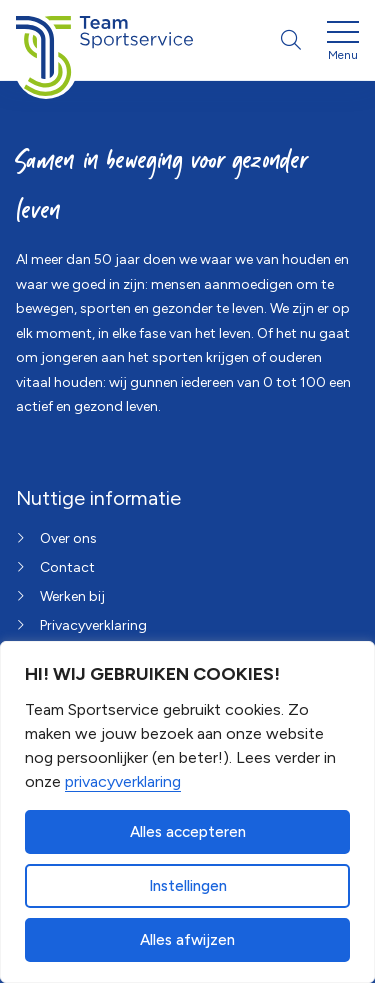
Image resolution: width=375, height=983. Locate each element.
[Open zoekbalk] (291, 40)
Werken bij (72, 596)
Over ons (68, 538)
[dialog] (187, 812)
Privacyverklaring (93, 625)
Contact (67, 567)
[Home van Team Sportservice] (104, 40)
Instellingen (188, 886)
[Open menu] (343, 44)
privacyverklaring (123, 781)
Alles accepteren (188, 832)
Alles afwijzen (187, 940)
